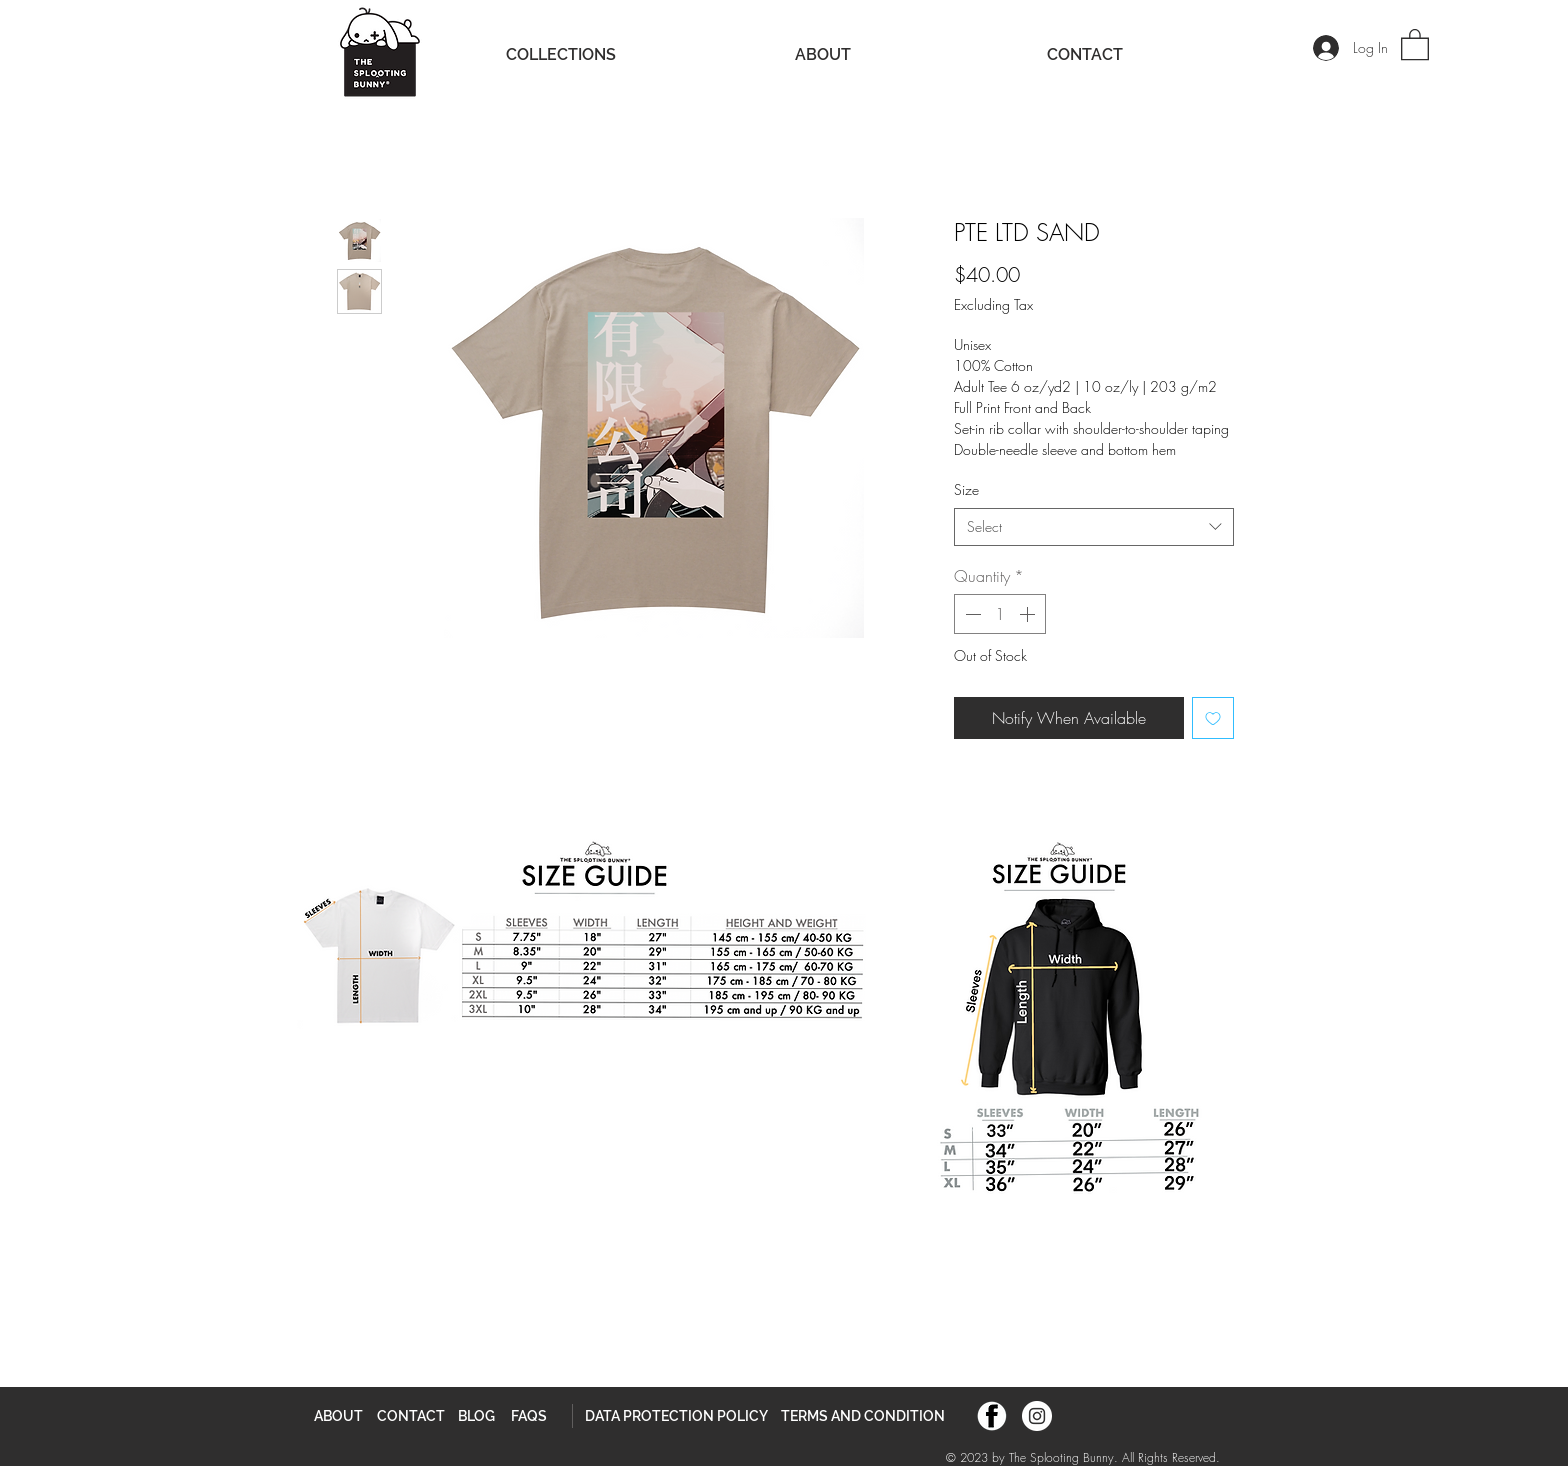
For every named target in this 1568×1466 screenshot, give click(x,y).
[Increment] (1029, 614)
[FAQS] (529, 1416)
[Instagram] (1037, 1416)
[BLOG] (477, 1416)
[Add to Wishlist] (1213, 718)
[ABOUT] (338, 1416)
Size (966, 489)
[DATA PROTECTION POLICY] (676, 1416)
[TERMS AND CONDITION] (863, 1416)
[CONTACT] (411, 1416)
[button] (1415, 43)
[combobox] (1094, 527)
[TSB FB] (992, 1416)
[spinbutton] (1000, 614)
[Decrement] (971, 614)
